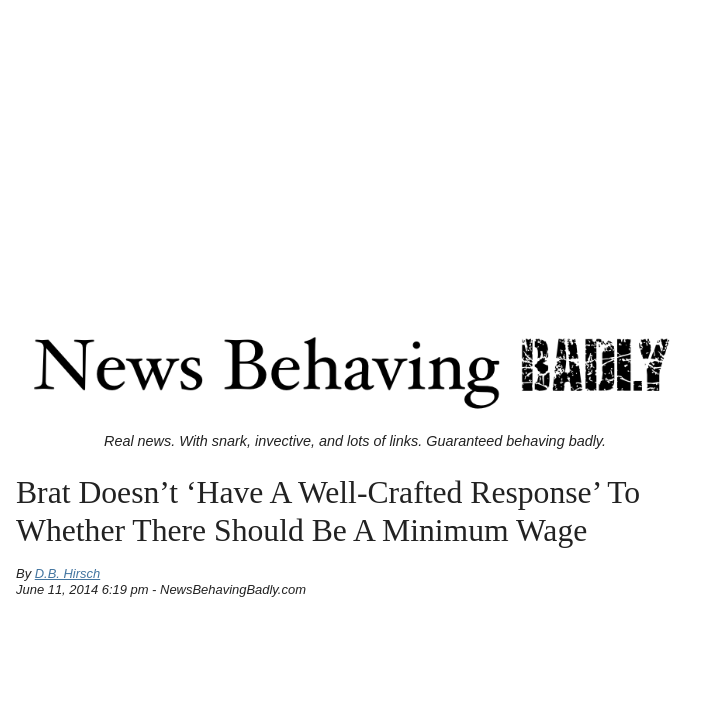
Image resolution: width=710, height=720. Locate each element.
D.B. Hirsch (68, 573)
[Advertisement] (355, 148)
